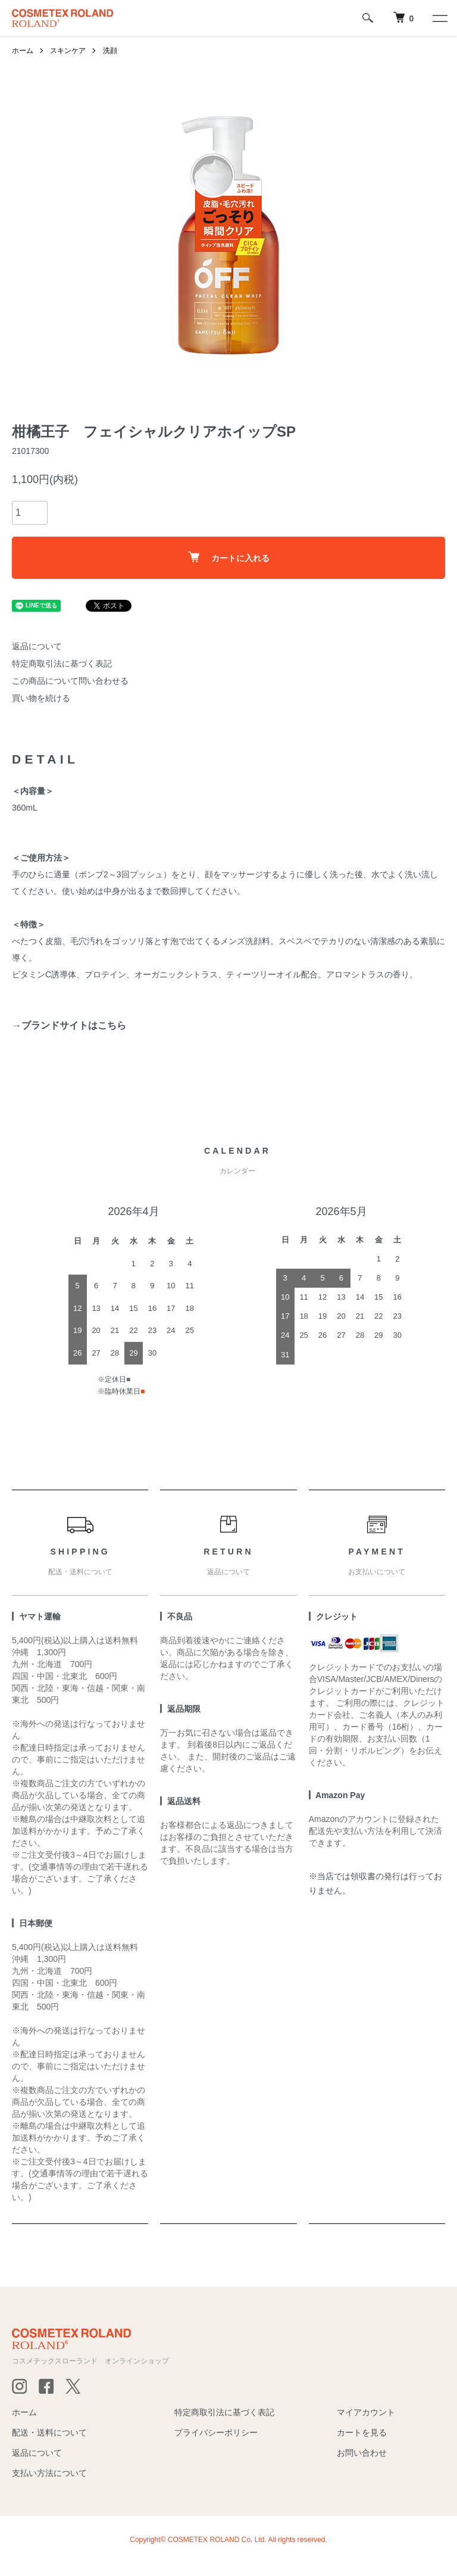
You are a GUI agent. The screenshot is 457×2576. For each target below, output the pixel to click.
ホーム (22, 50)
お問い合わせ (362, 2452)
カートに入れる (229, 557)
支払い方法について (49, 2473)
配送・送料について (49, 2432)
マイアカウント (366, 2412)
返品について (37, 646)
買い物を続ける (41, 698)
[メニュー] (439, 18)
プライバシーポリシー (216, 2432)
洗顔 (110, 50)
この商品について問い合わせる (70, 681)
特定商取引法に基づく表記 (62, 663)
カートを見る (362, 2432)
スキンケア (68, 50)
